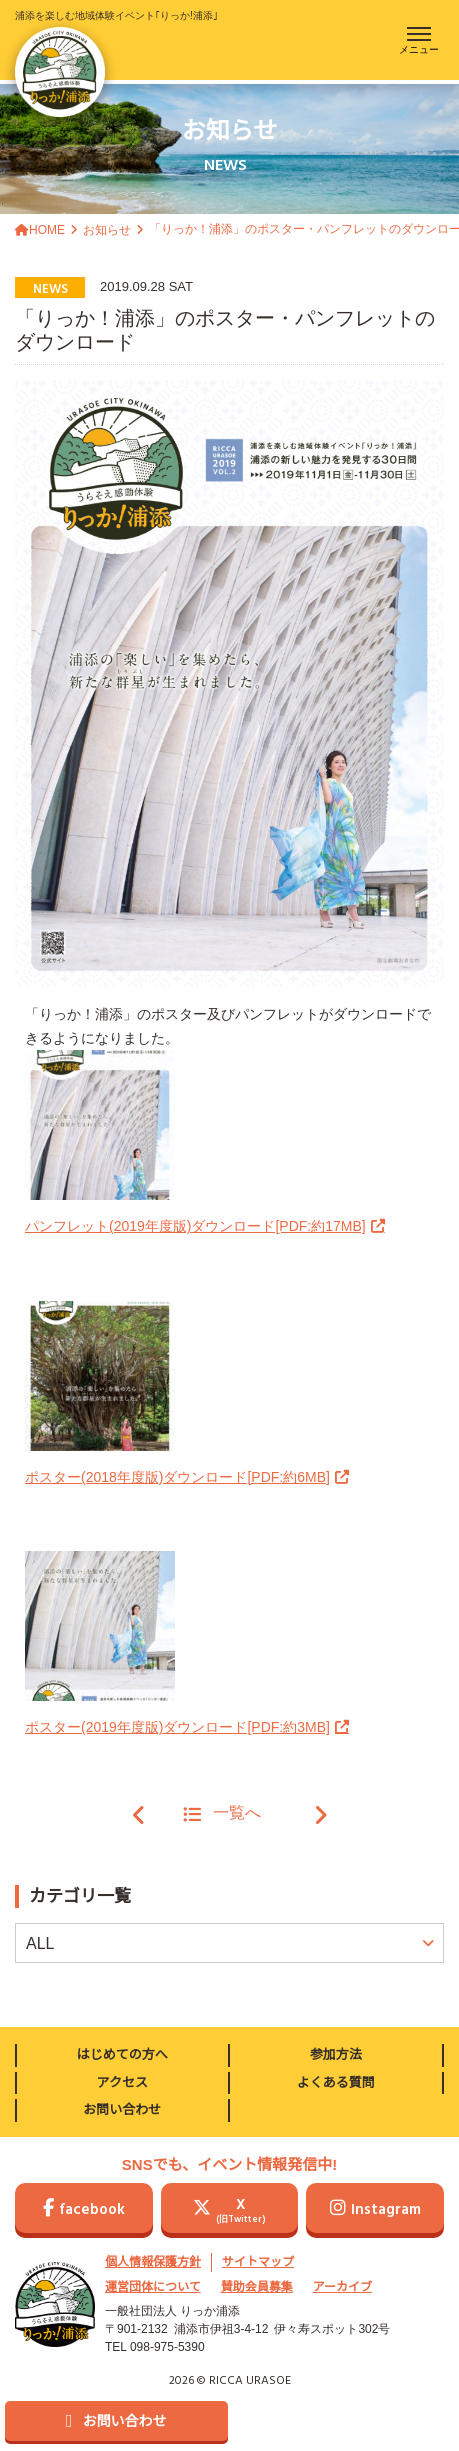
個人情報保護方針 (153, 2262)
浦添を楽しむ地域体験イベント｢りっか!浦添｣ (116, 63)
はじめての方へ (122, 2054)
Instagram (375, 2210)
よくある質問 (336, 2082)
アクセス (122, 2082)
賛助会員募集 (257, 2287)
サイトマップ (258, 2262)
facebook (84, 2210)
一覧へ (222, 1814)
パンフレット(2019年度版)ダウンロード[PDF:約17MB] (195, 1226)
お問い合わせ (122, 2109)
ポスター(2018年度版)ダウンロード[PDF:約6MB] (177, 1477)
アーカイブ (342, 2287)
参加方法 (336, 2054)
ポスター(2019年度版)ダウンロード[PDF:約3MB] (177, 1727)
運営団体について (153, 2287)
